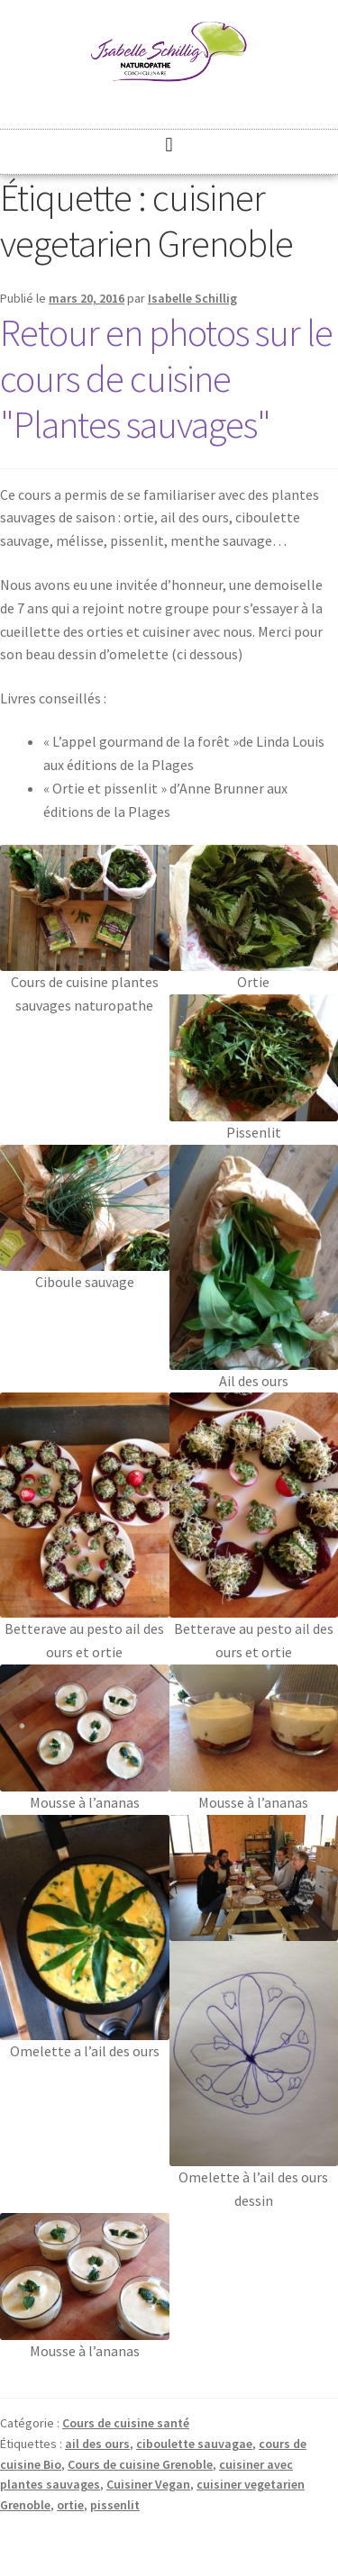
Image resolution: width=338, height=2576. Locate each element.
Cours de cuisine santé (125, 2423)
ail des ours (97, 2443)
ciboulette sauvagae (194, 2443)
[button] (169, 144)
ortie (70, 2505)
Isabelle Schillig (192, 298)
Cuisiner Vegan (148, 2484)
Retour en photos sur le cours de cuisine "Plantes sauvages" (166, 378)
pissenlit (115, 2505)
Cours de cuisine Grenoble (140, 2464)
